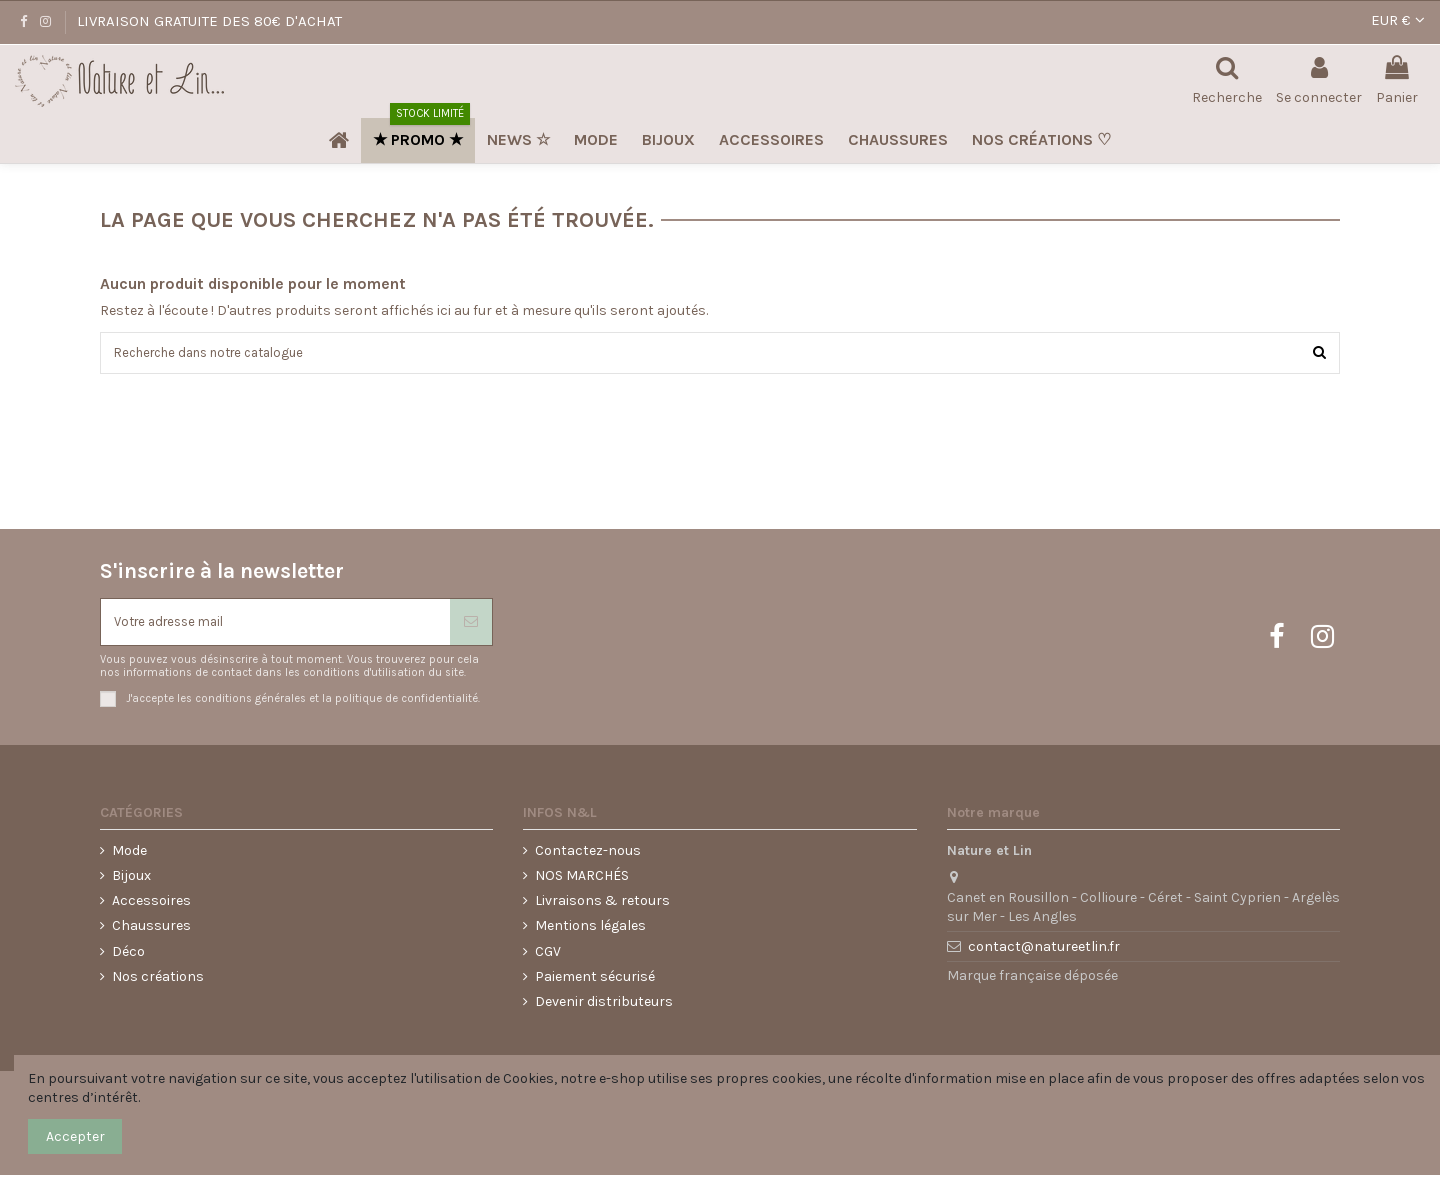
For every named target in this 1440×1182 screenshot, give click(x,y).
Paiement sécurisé (595, 982)
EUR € (1398, 20)
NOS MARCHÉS (582, 882)
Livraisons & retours (602, 907)
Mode (129, 856)
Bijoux (131, 882)
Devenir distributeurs (604, 1007)
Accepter (75, 1136)
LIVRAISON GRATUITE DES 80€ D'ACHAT (209, 21)
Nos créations (158, 982)
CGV (548, 957)
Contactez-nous (588, 856)
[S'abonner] (471, 626)
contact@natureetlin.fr (1044, 953)
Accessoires (151, 907)
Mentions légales (590, 932)
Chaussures (151, 932)
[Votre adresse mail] (275, 626)
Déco (128, 957)
